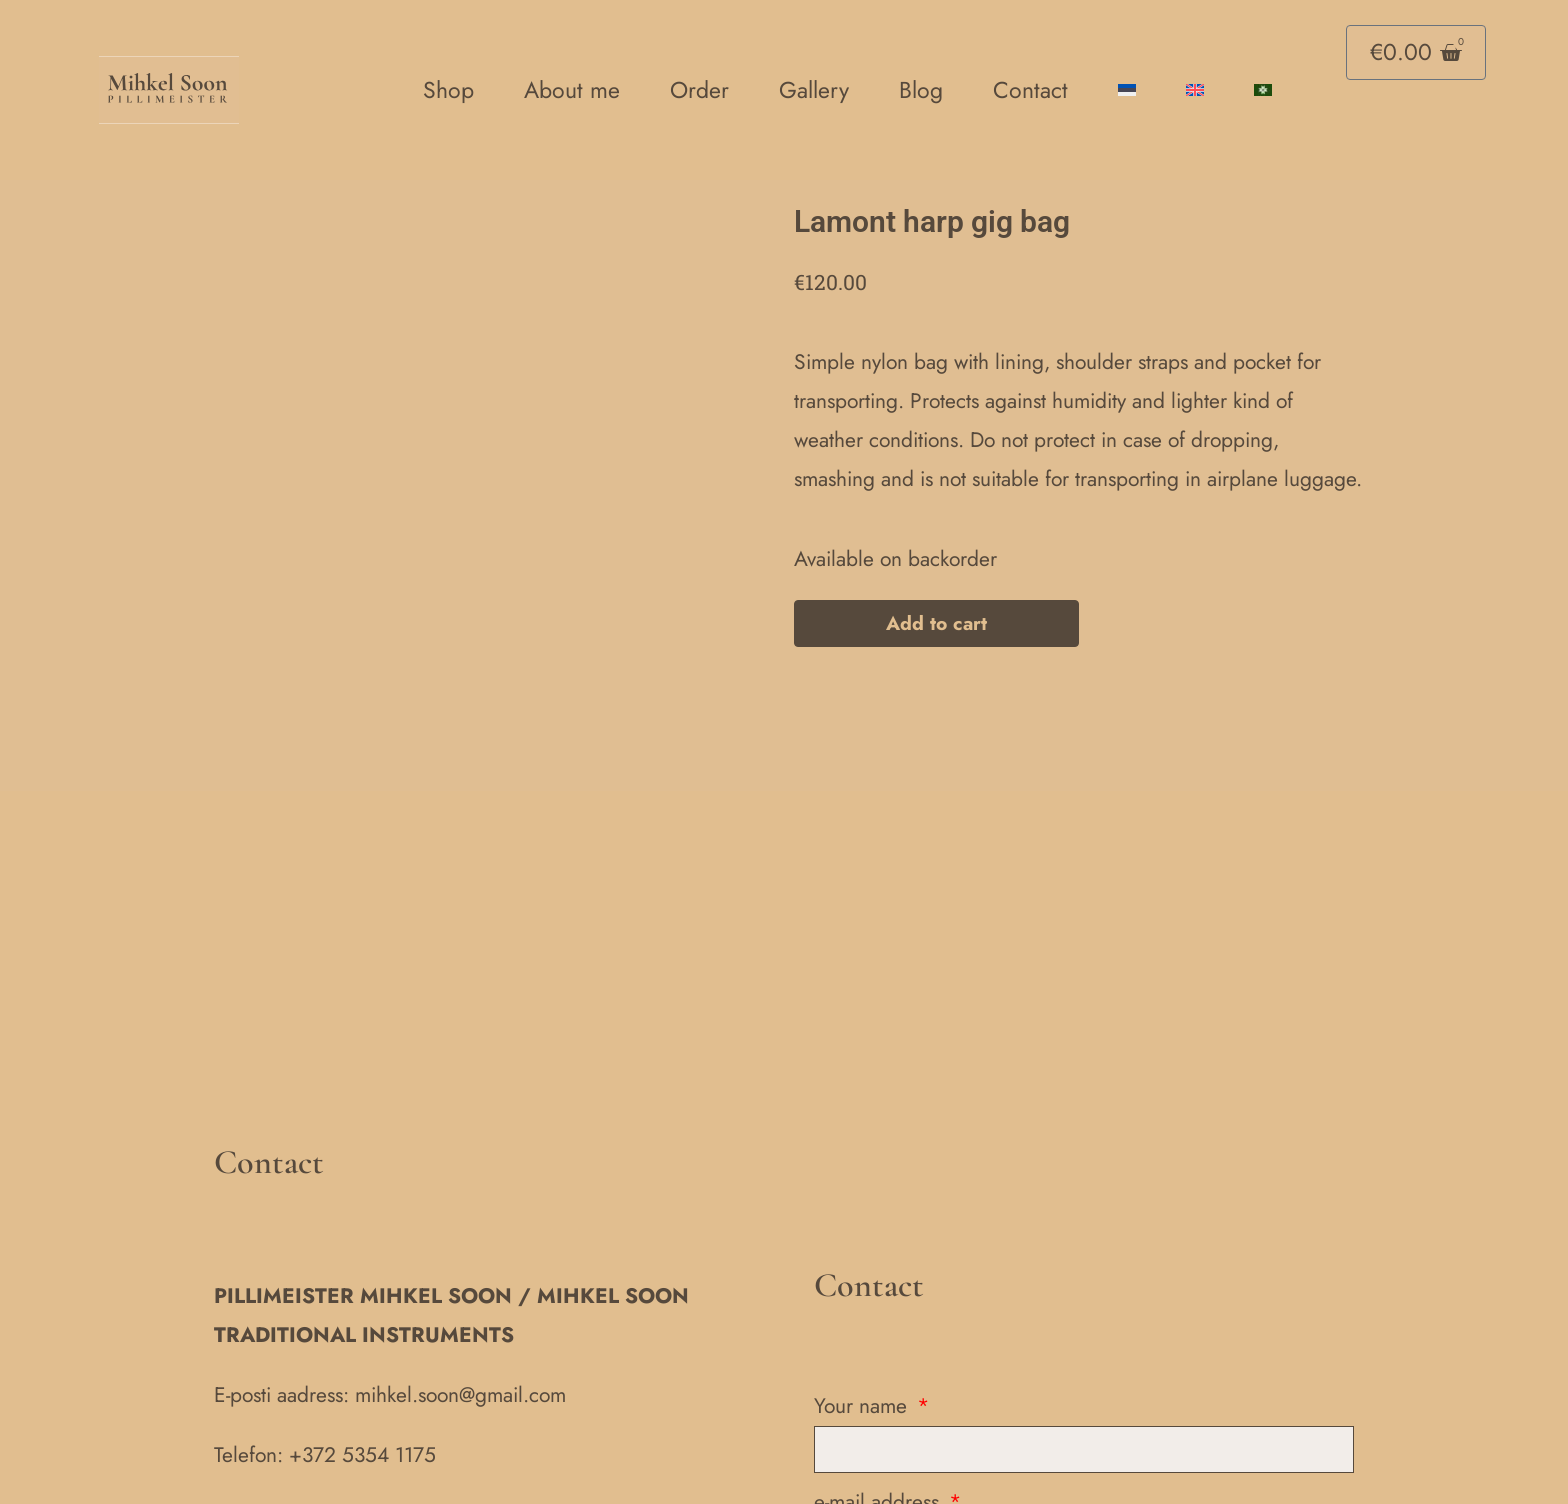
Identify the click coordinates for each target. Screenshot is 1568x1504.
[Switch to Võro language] (1263, 90)
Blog (921, 90)
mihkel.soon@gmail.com (460, 1277)
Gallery (814, 90)
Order (699, 90)
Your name (863, 1288)
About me (572, 90)
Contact (1030, 90)
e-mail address (879, 1384)
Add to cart (936, 626)
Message (855, 1480)
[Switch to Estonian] (1127, 90)
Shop (448, 90)
